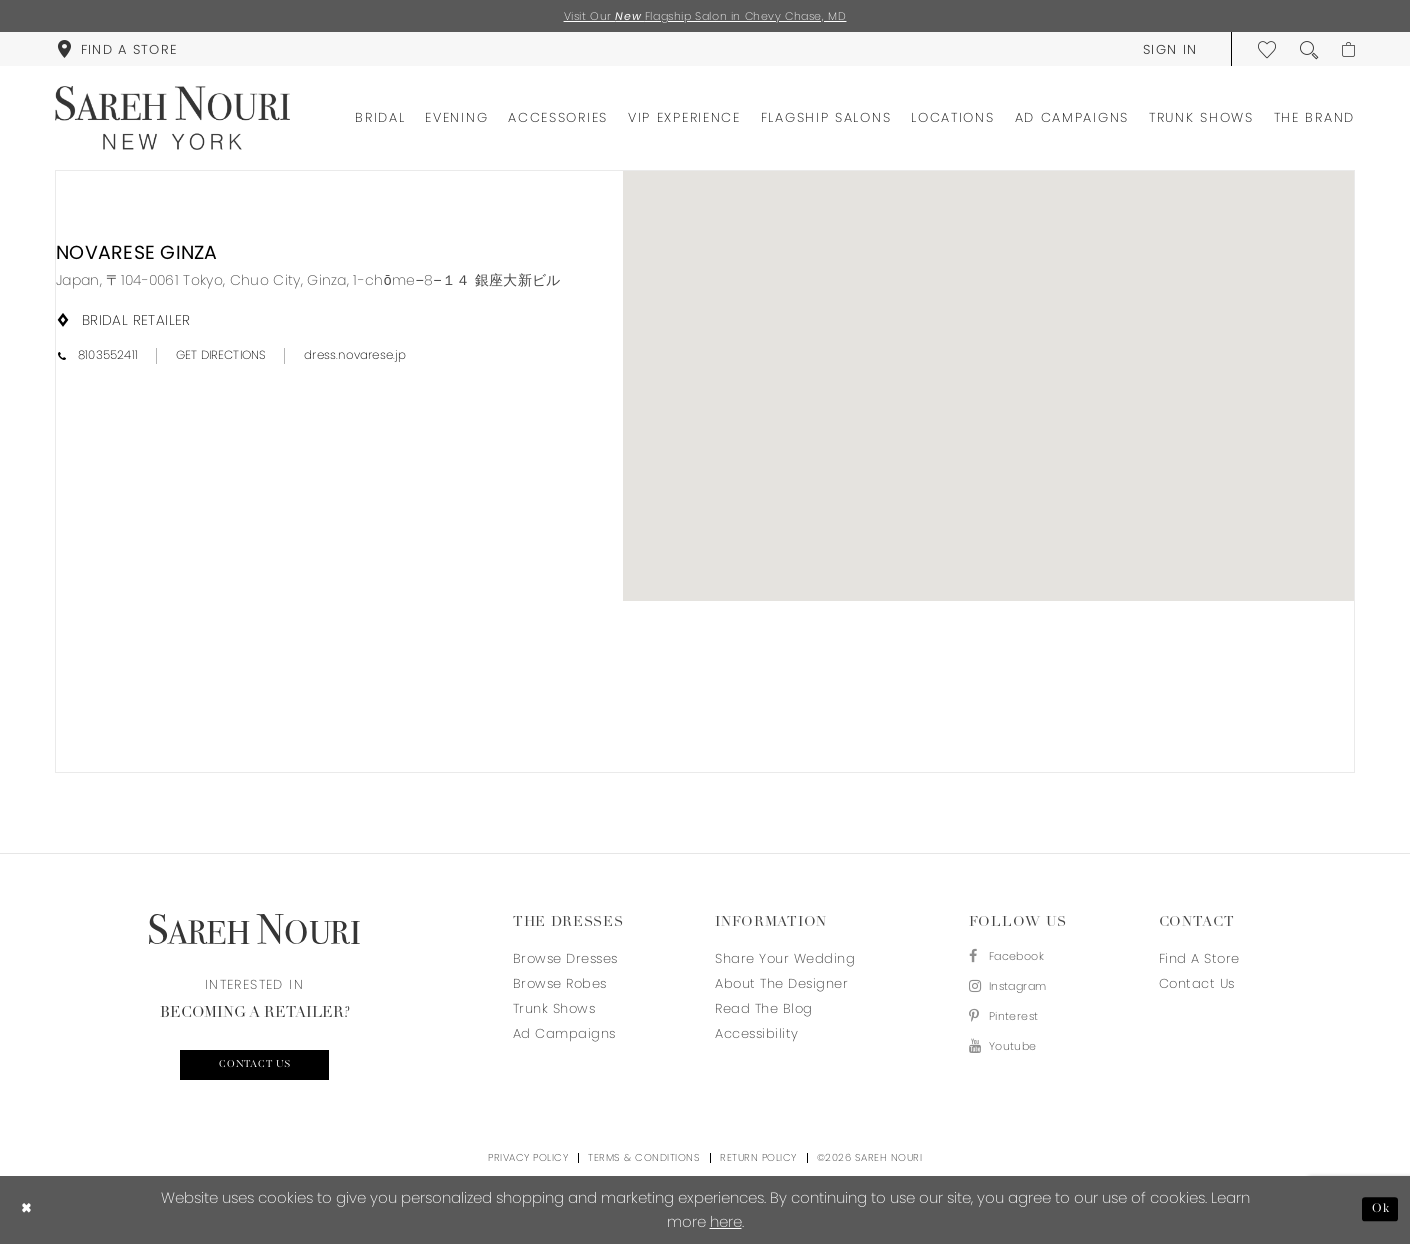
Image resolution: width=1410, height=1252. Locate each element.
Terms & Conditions (644, 1165)
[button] (1163, 52)
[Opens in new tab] (308, 283)
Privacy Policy (528, 1165)
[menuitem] (117, 52)
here (726, 1229)
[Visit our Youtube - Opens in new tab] (1016, 1063)
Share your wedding (785, 961)
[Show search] (1303, 52)
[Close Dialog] (29, 1217)
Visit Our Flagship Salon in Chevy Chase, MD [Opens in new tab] (705, 17)
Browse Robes (560, 986)
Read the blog (764, 1011)
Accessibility (757, 1036)
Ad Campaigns (564, 1036)
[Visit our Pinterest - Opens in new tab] (1016, 1029)
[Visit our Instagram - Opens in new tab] (1016, 995)
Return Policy (758, 1165)
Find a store (1199, 961)
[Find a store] (117, 52)
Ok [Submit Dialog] (1377, 1217)
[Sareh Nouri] (172, 121)
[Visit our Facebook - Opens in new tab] (1016, 961)
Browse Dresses (565, 961)
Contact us (254, 1071)
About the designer (781, 986)
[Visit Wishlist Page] (1261, 52)
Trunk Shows (554, 1011)
